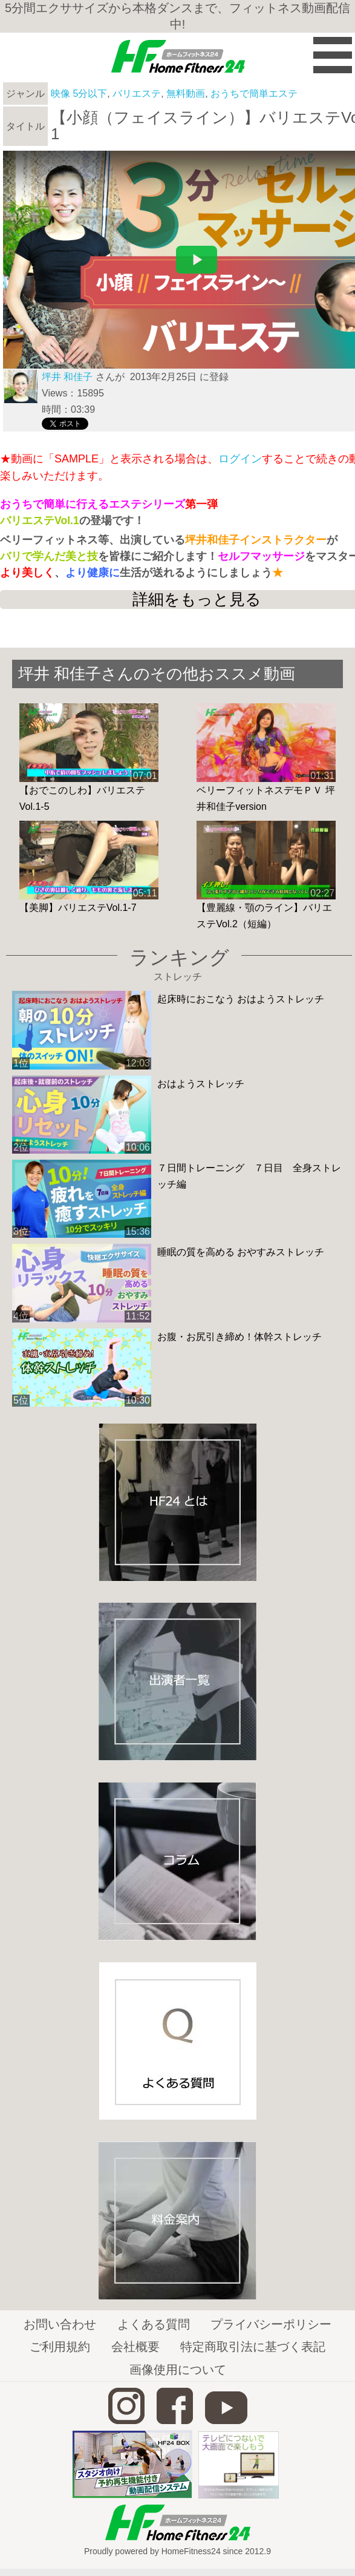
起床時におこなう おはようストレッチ (240, 999)
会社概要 (135, 2346)
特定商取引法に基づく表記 (252, 2346)
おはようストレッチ (200, 1084)
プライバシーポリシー (270, 2324)
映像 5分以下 (79, 93)
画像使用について (177, 2369)
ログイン (240, 459)
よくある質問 (153, 2324)
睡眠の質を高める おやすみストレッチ (240, 1252)
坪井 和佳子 (67, 377)
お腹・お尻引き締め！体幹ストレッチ (239, 1337)
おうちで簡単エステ (254, 93)
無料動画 (185, 93)
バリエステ (136, 93)
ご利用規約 (60, 2346)
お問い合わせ (60, 2324)
